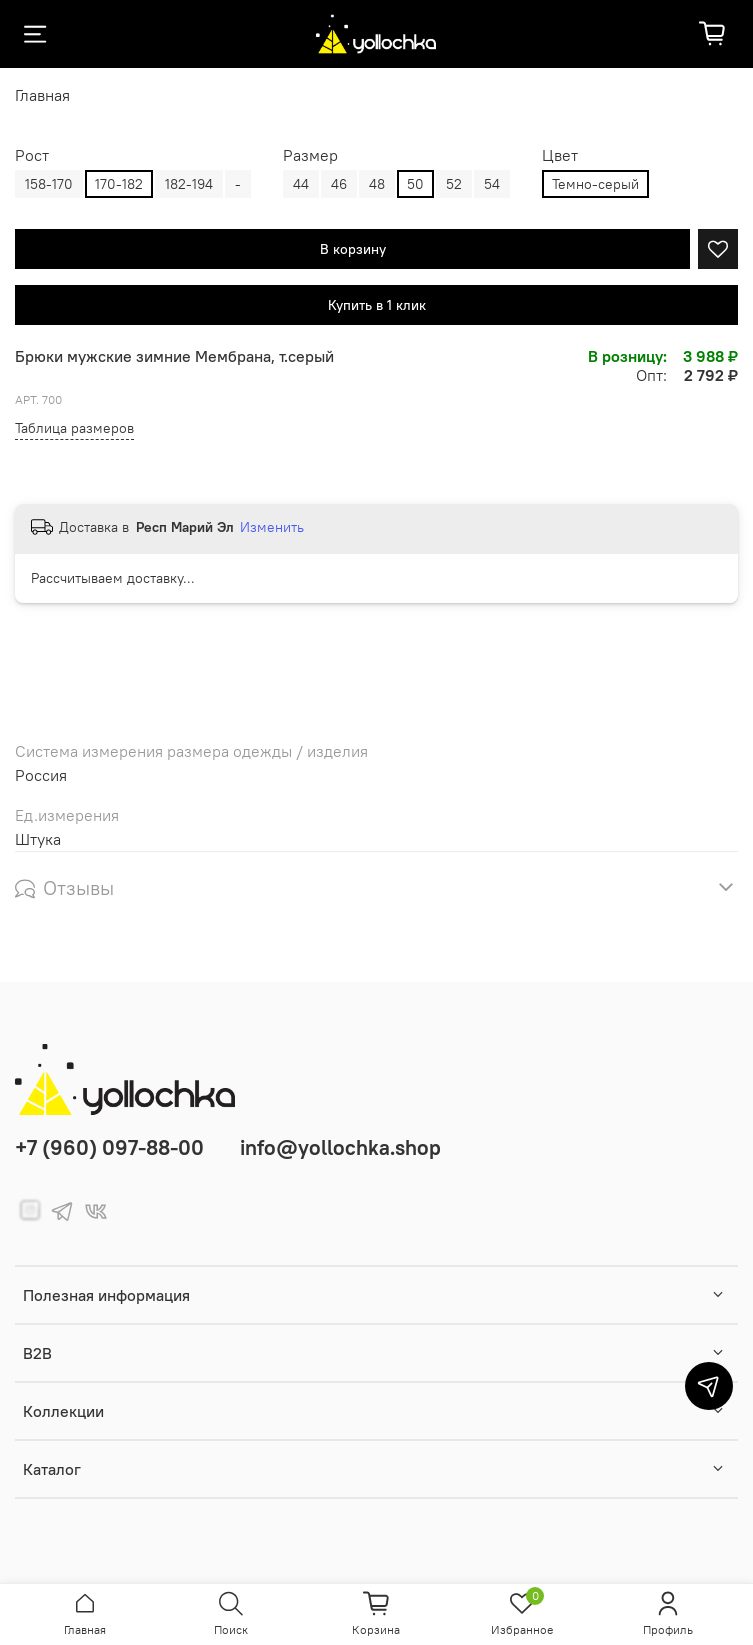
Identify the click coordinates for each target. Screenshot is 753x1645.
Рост (32, 155)
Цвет (560, 155)
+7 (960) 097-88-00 (109, 1147)
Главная (42, 95)
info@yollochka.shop (340, 1147)
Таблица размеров (74, 428)
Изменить (272, 527)
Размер (310, 155)
